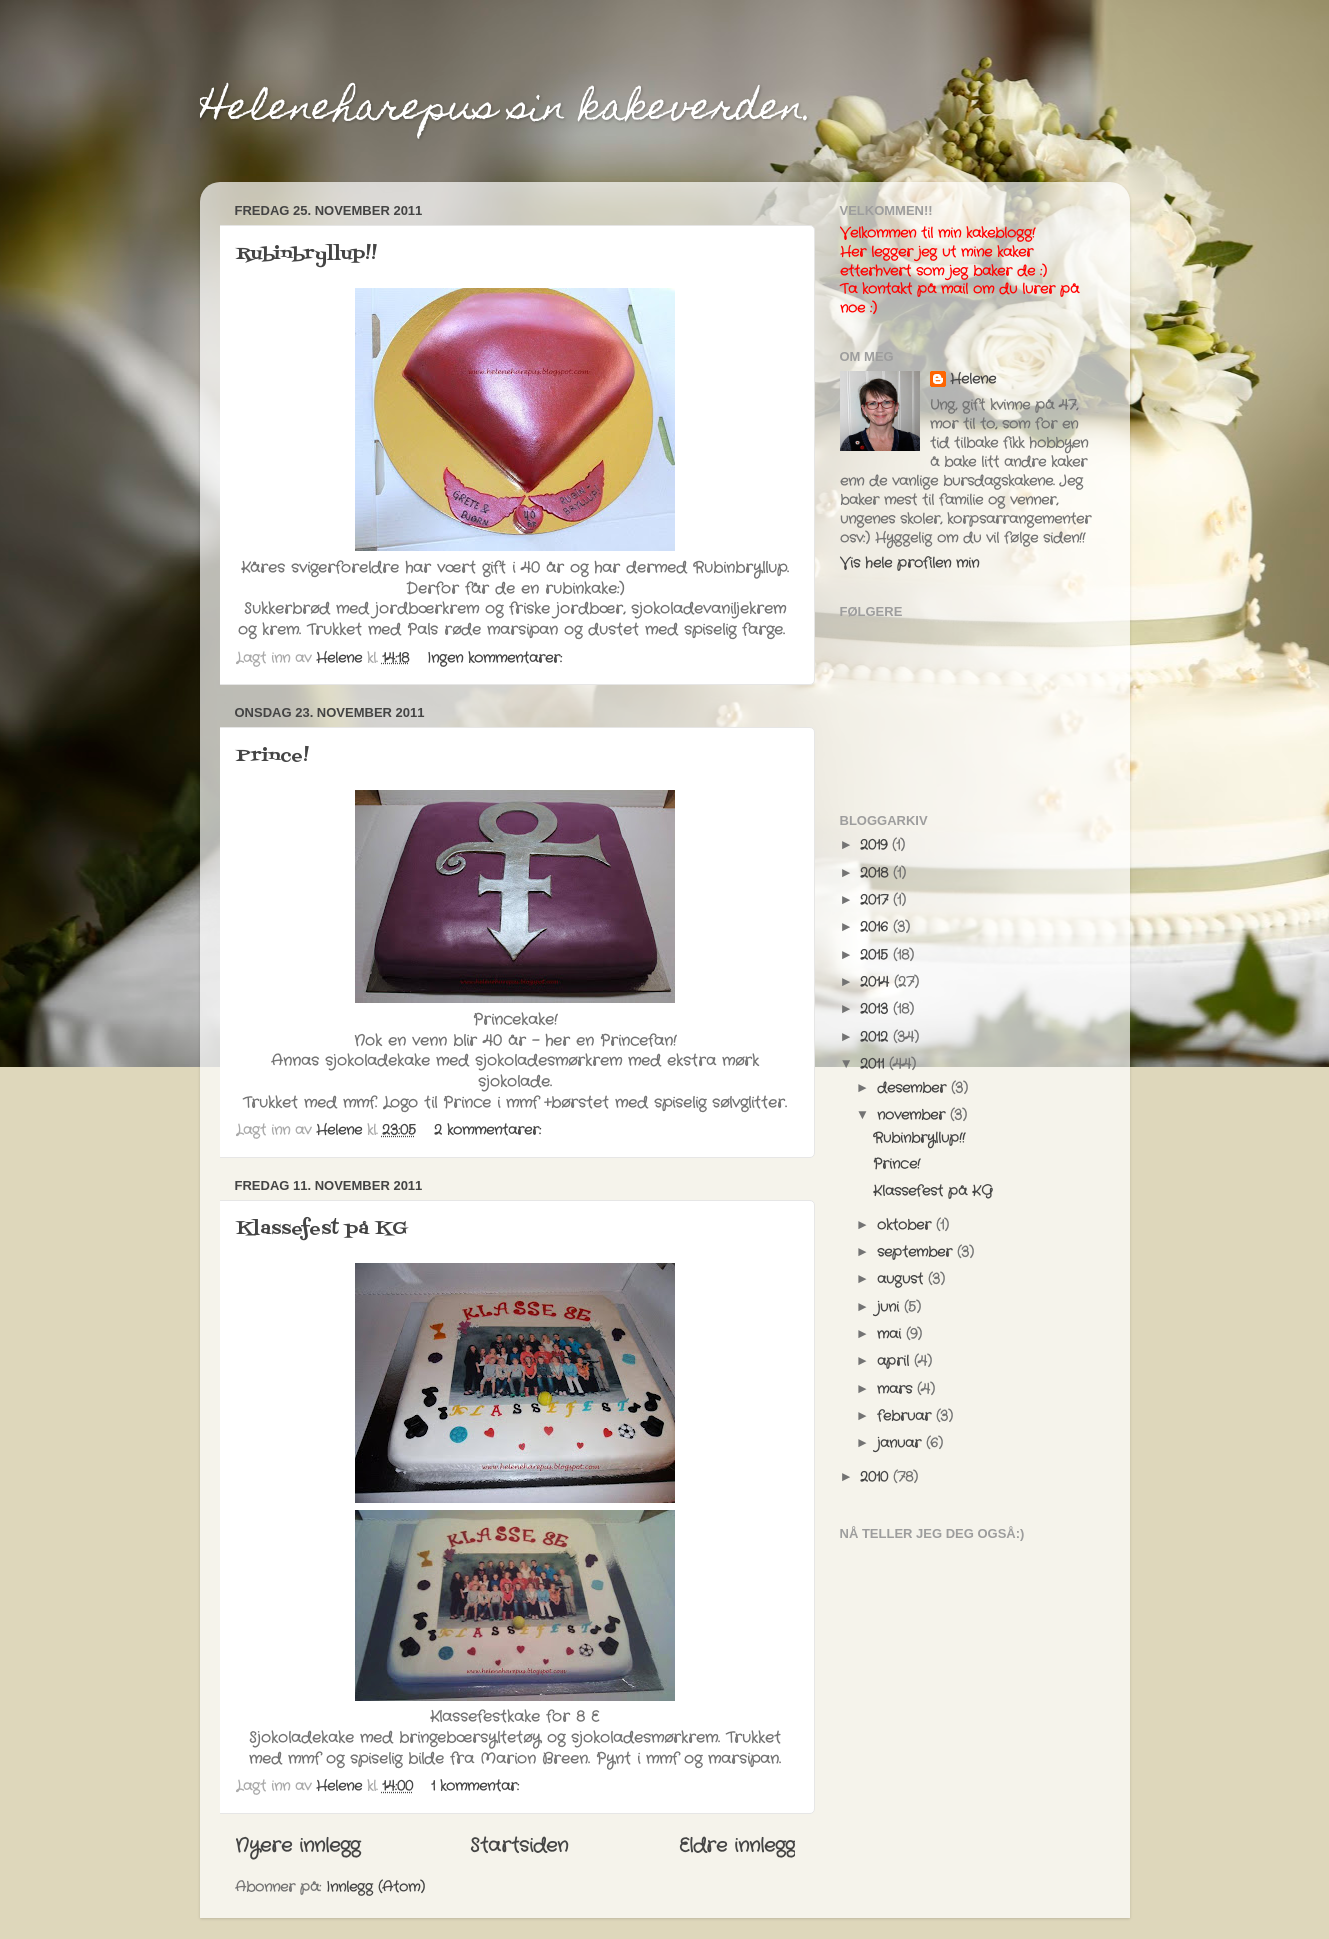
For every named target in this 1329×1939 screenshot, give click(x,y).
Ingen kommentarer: (497, 658)
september (917, 1252)
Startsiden (519, 1846)
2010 (876, 1477)
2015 (876, 955)
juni (890, 1307)
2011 (874, 1064)
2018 (876, 873)
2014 (877, 982)
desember (914, 1088)
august (902, 1279)
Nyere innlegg (297, 1846)
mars (897, 1389)
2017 (876, 900)
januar (901, 1443)
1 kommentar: (477, 1786)
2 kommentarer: (490, 1130)
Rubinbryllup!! (306, 254)
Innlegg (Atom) (375, 1887)
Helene (973, 380)
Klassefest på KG (321, 1229)
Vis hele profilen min (909, 563)
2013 (876, 1009)
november (913, 1115)
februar (906, 1416)
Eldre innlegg (737, 1846)
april (895, 1361)
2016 (876, 927)
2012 (876, 1037)
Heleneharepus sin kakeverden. (507, 110)
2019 (876, 845)
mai (891, 1334)
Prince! (272, 756)
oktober (906, 1225)
